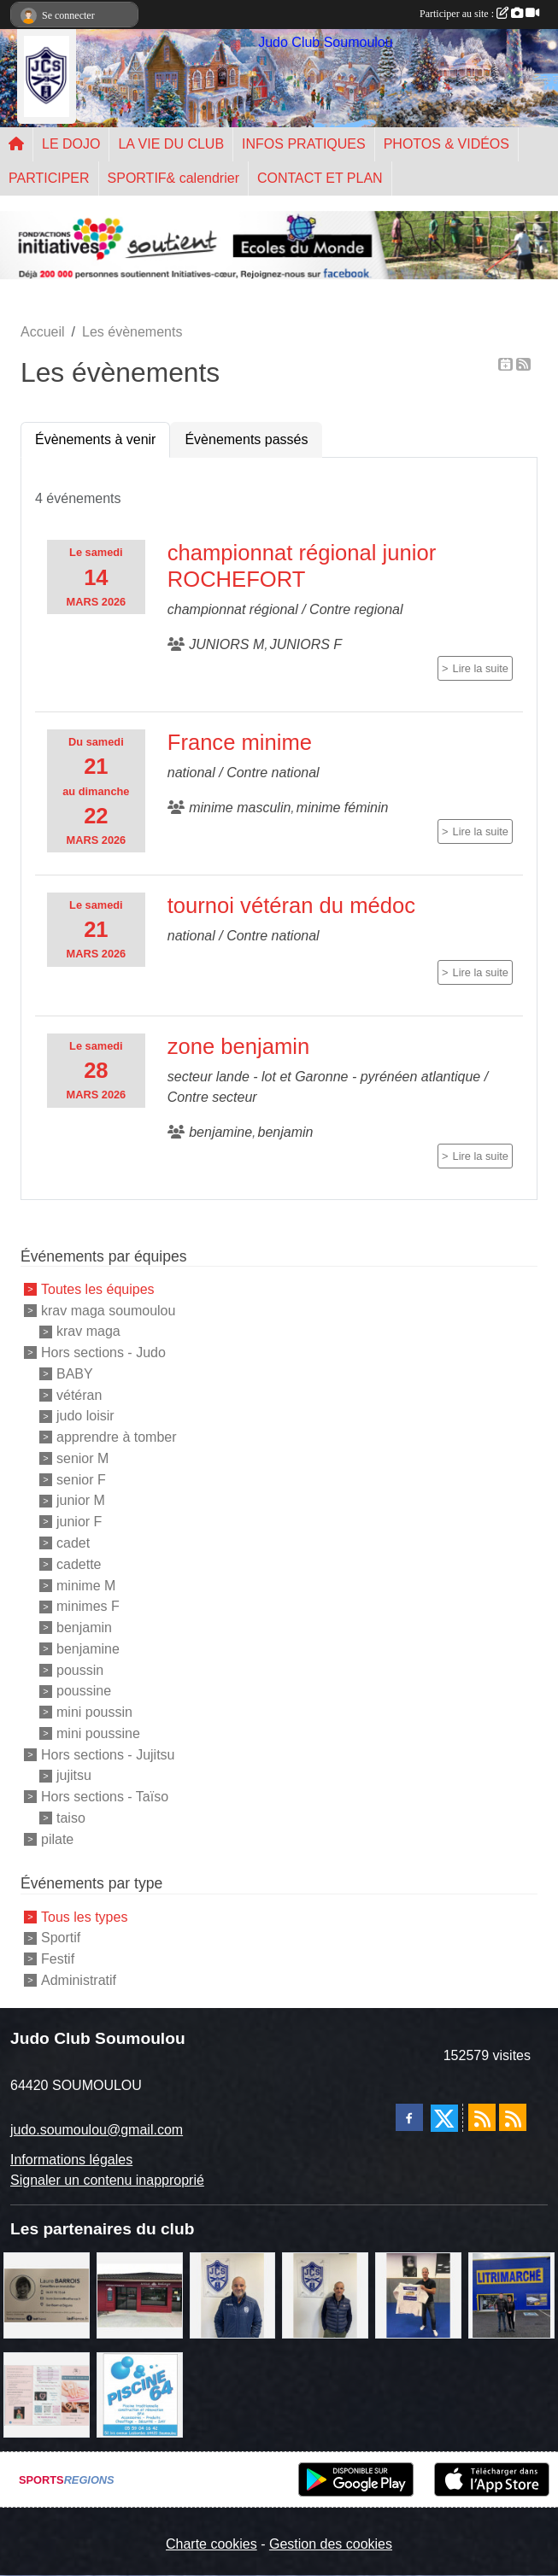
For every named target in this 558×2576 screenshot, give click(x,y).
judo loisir (85, 1415)
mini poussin (94, 1712)
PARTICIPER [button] (49, 178)
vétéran (79, 1394)
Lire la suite (480, 668)
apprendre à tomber (116, 1437)
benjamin (84, 1627)
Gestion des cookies (330, 2544)
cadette (78, 1564)
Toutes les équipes (98, 1289)
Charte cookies (211, 2544)
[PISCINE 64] (140, 2393)
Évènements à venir (95, 439)
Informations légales (71, 2159)
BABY (74, 1374)
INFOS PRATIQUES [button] (304, 144)
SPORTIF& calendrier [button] (173, 178)
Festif (57, 1959)
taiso (70, 1818)
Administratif (78, 1980)
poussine (83, 1690)
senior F (81, 1479)
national (191, 772)
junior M (80, 1500)
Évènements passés (246, 439)
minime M (85, 1585)
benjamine (88, 1649)
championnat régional (232, 609)
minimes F (88, 1606)
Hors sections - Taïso (104, 1796)
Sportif (60, 1937)
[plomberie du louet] (233, 2293)
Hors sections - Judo (103, 1352)
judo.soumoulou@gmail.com (96, 2129)
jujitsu (73, 1775)
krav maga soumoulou (108, 1310)
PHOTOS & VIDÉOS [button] (446, 144)
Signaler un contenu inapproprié (107, 2180)
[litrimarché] (511, 2293)
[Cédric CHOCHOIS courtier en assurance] (325, 2293)
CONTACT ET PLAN (320, 178)
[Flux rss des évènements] (512, 2117)
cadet (73, 1543)
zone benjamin (238, 1046)
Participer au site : (479, 14)
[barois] (46, 2293)
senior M (82, 1458)
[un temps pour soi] (46, 2393)
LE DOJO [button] (71, 144)
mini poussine (98, 1733)
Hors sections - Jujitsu (108, 1754)
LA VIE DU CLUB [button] (171, 144)
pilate (57, 1838)
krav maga (88, 1331)
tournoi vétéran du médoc (291, 905)
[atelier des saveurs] (140, 2293)
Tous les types (84, 1916)
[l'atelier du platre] (418, 2293)
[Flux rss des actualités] (482, 2117)
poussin (79, 1669)
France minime (239, 742)
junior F (79, 1521)
